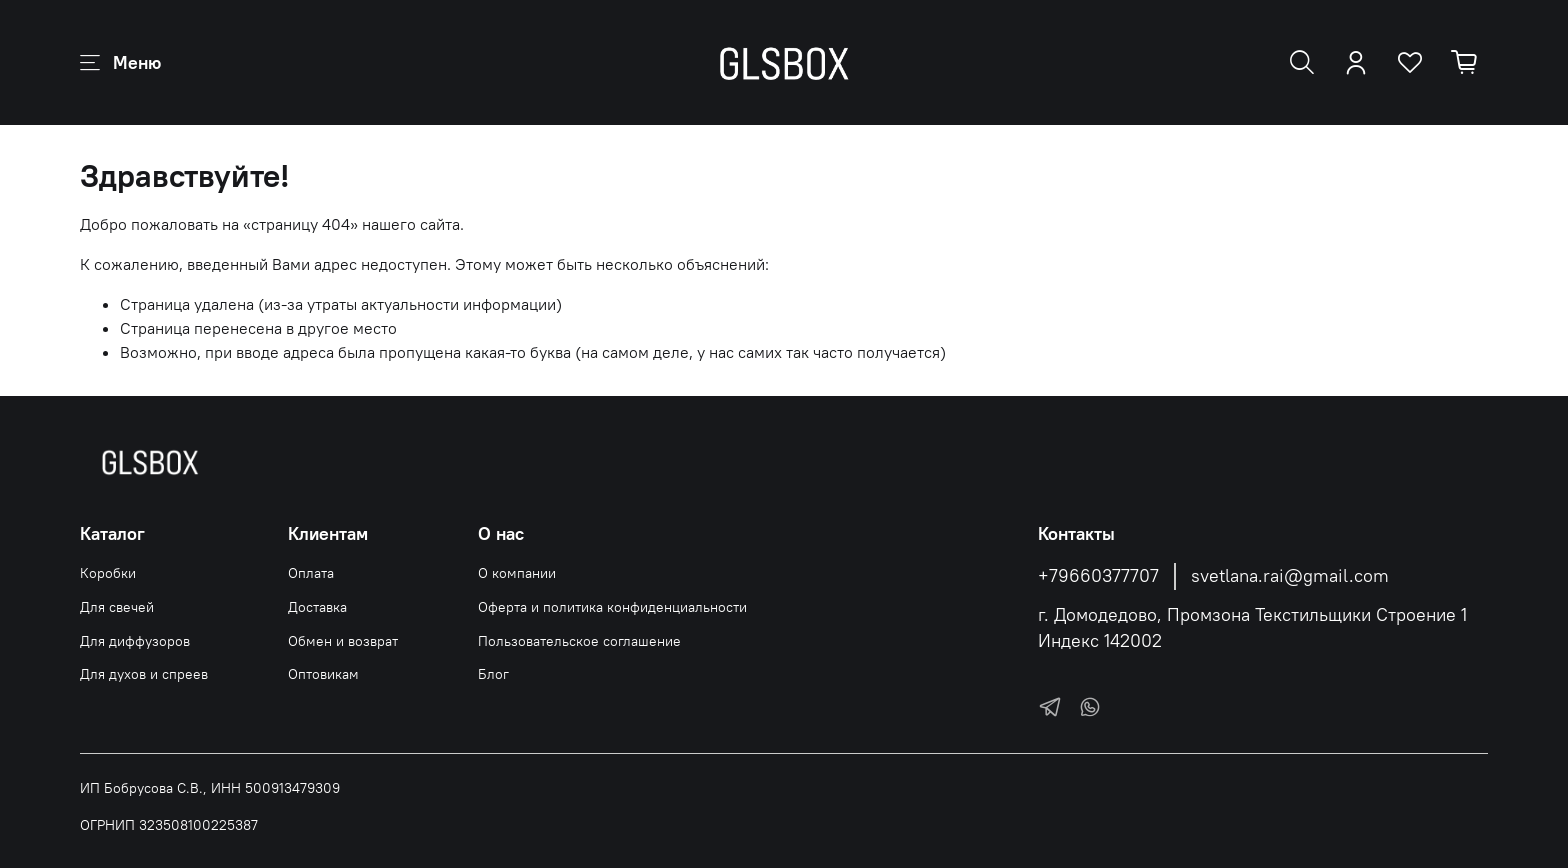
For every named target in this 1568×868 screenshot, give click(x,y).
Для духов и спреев (144, 674)
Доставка (317, 607)
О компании (517, 573)
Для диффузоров (135, 641)
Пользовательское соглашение (579, 641)
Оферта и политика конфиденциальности (612, 607)
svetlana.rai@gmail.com (1290, 576)
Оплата (311, 573)
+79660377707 (1098, 576)
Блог (493, 674)
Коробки (108, 573)
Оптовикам (323, 674)
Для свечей (117, 607)
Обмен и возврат (343, 641)
